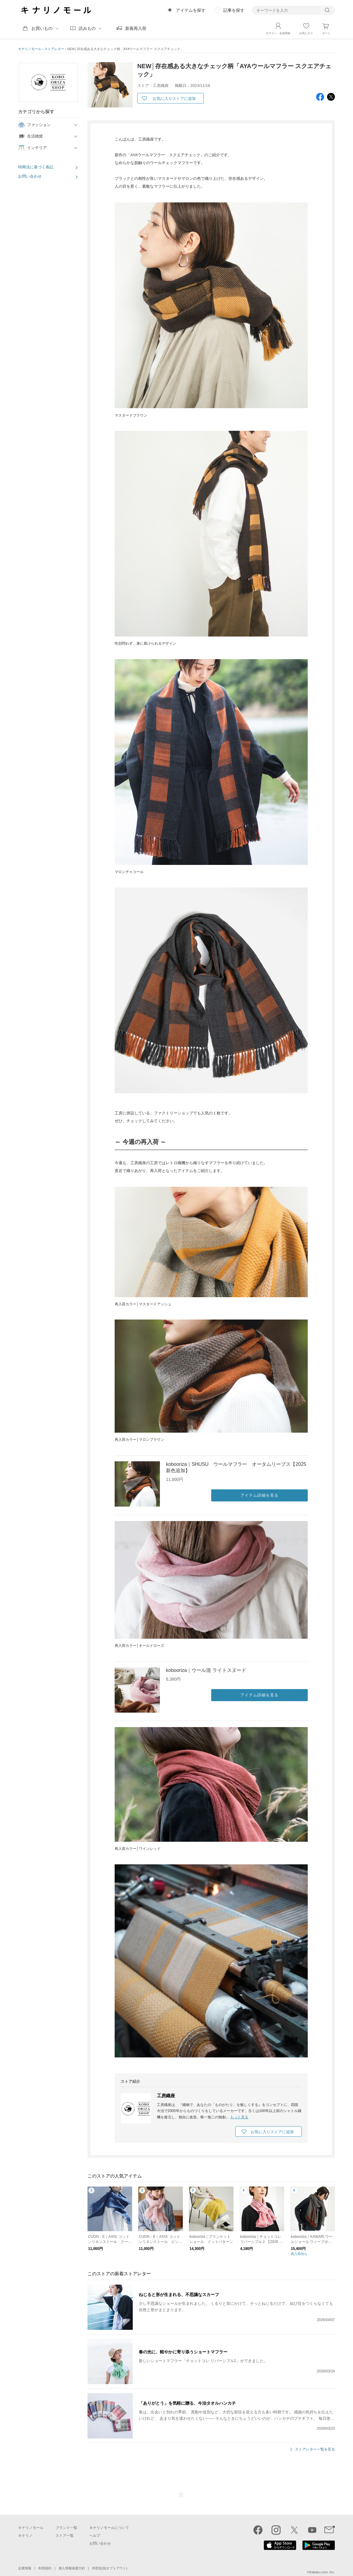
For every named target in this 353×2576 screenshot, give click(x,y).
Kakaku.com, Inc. (322, 2572)
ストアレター (54, 49)
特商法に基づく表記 (35, 167)
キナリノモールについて (109, 2527)
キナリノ (25, 2535)
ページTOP (181, 2494)
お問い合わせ (30, 176)
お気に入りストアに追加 (174, 98)
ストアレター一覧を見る (315, 2449)
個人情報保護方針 (72, 2568)
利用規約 (45, 2568)
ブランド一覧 (66, 2527)
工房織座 (166, 2095)
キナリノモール (29, 49)
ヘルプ (94, 2535)
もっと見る (239, 2117)
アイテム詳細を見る (259, 1495)
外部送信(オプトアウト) (109, 2568)
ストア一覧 (65, 2535)
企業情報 (24, 2568)
